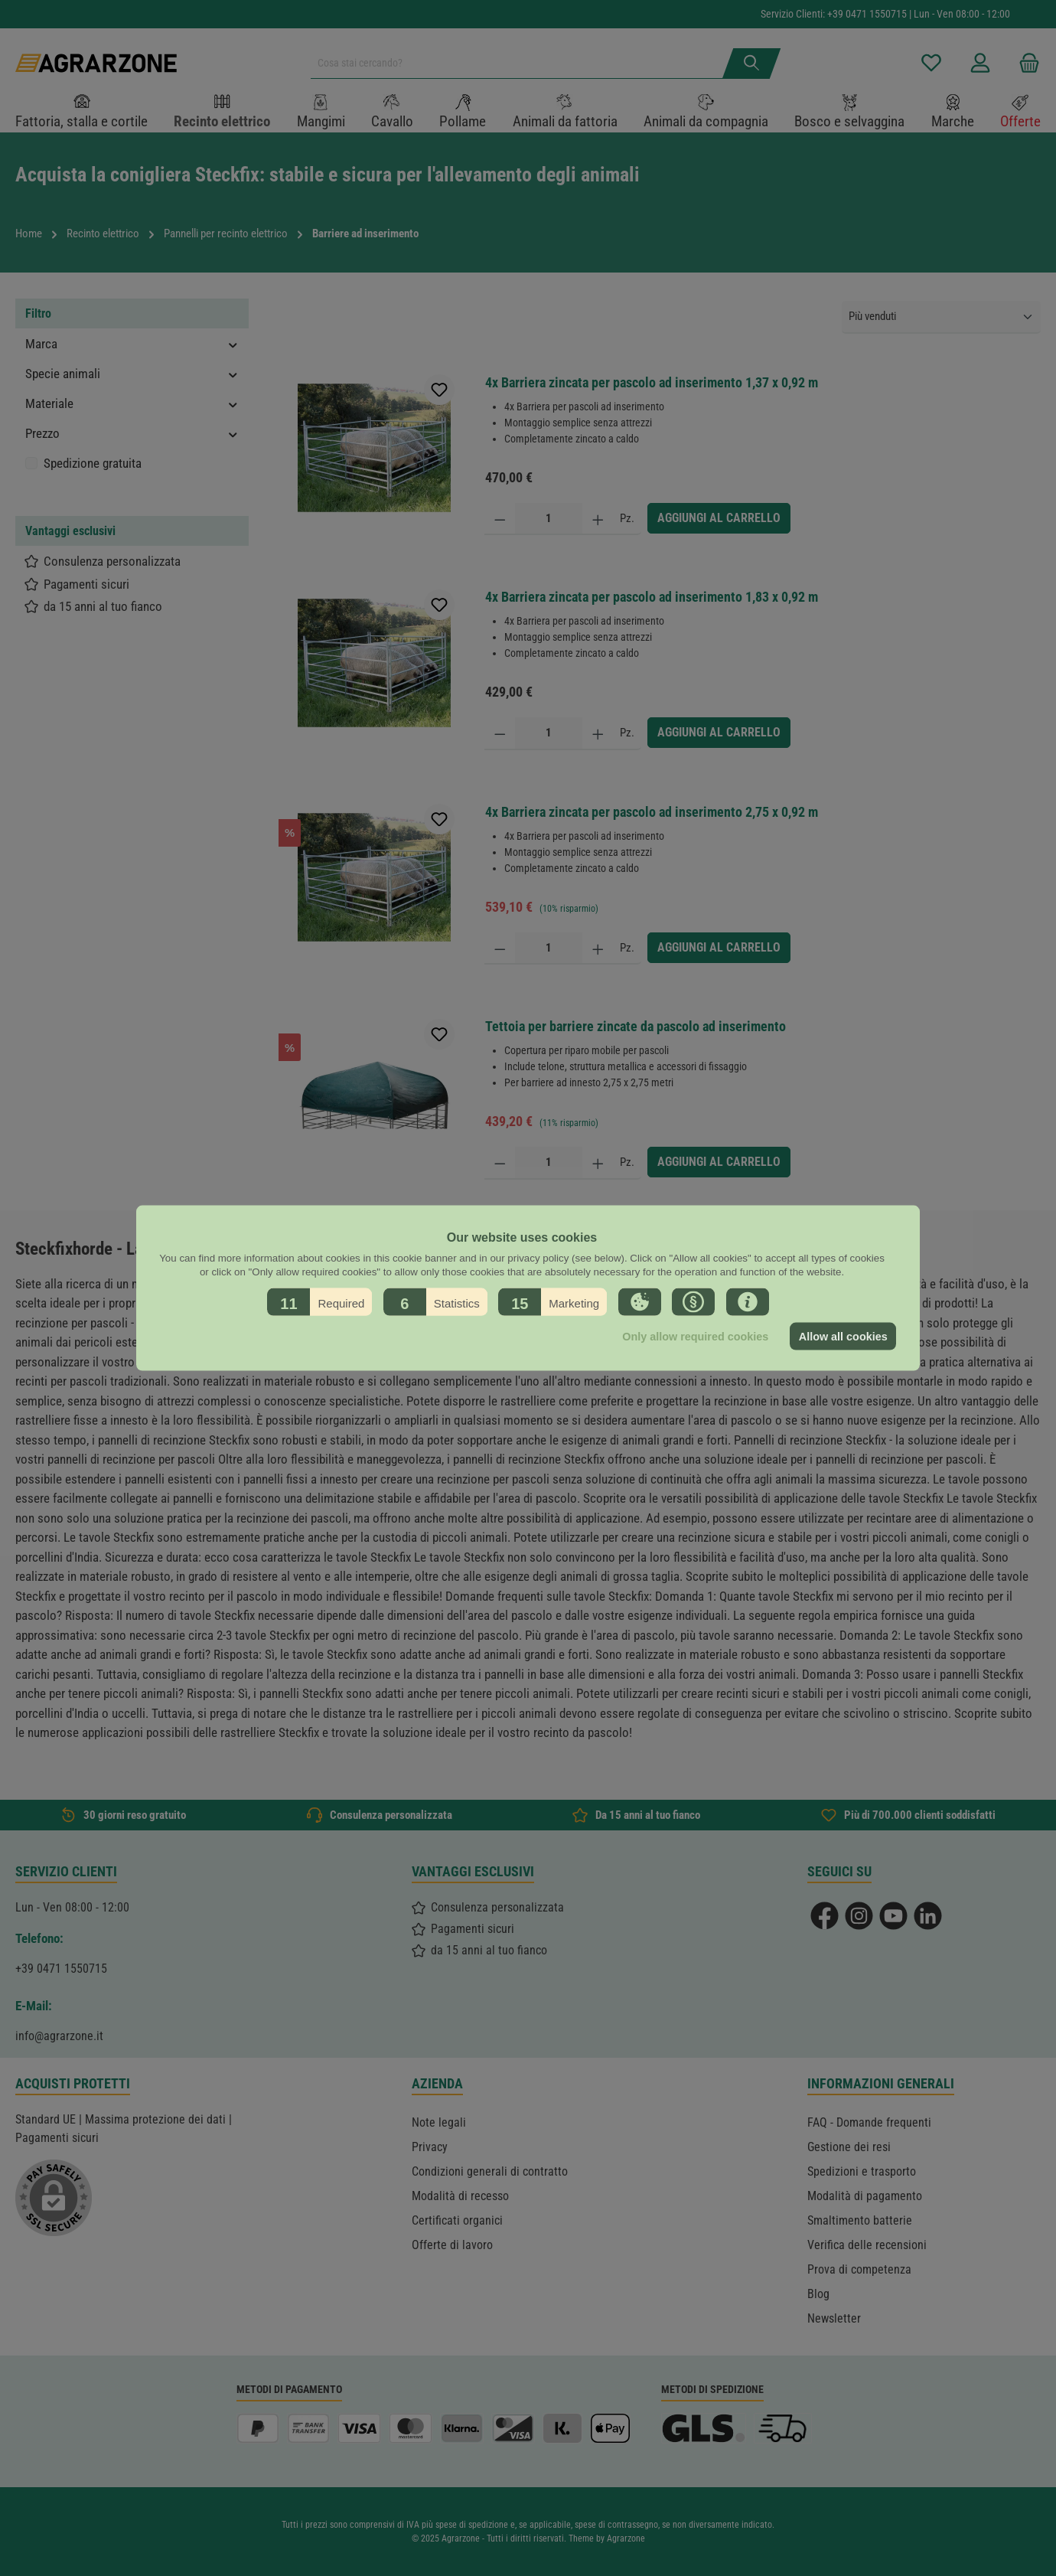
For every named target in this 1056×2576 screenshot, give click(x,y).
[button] (319, 1302)
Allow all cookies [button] (843, 1336)
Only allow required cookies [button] (695, 1336)
